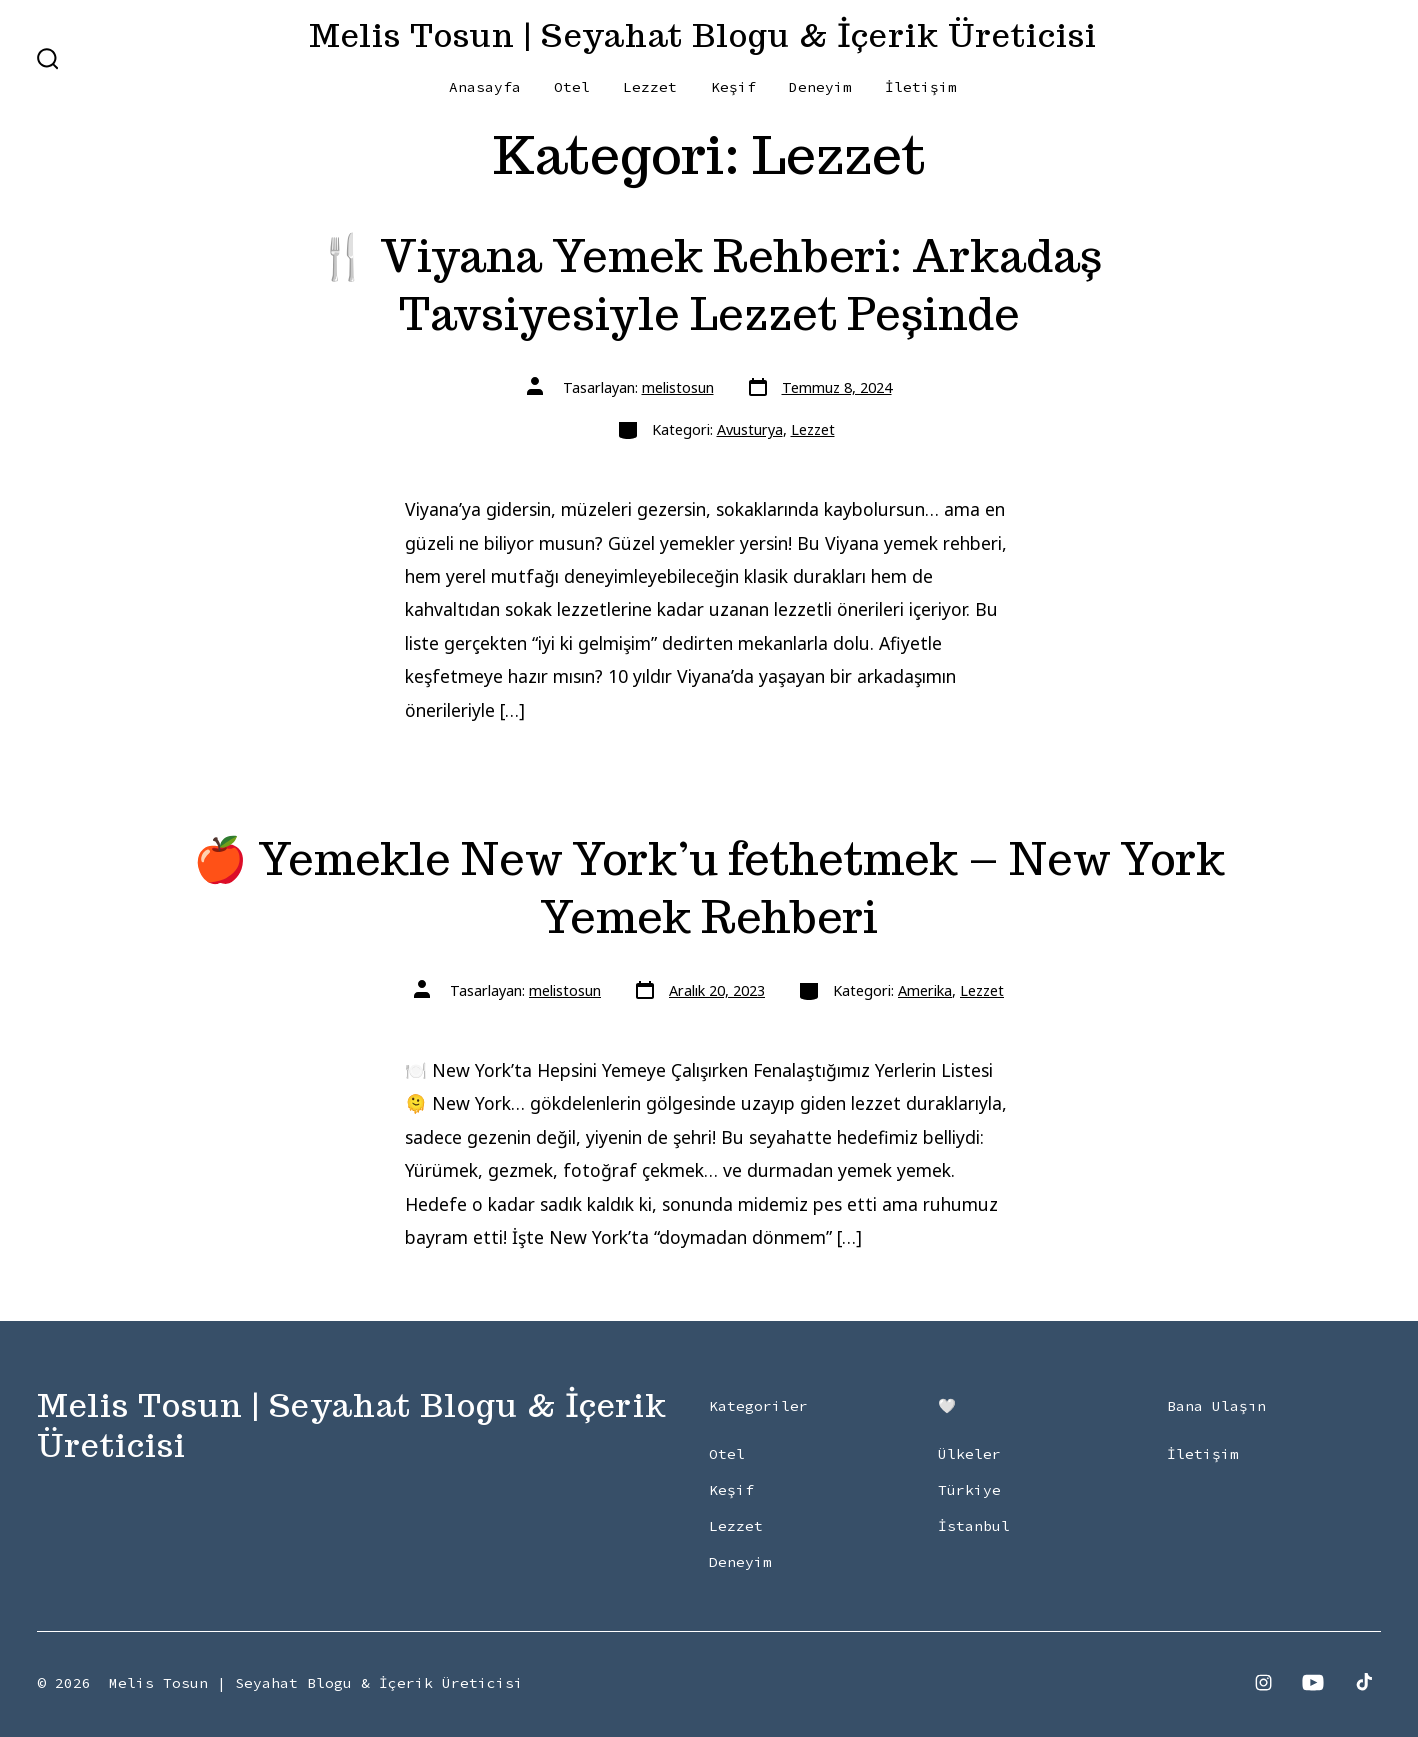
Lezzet (650, 87)
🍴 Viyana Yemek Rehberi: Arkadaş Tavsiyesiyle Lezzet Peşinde (709, 284)
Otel (572, 87)
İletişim (921, 87)
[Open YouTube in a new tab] (1313, 1682)
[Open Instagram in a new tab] (1263, 1682)
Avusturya (750, 429)
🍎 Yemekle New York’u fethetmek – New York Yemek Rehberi (709, 887)
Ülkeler (969, 1454)
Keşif (733, 87)
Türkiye (969, 1490)
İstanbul (974, 1526)
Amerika (925, 990)
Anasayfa (485, 87)
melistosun (678, 387)
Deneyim (820, 87)
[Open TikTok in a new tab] (1362, 1682)
